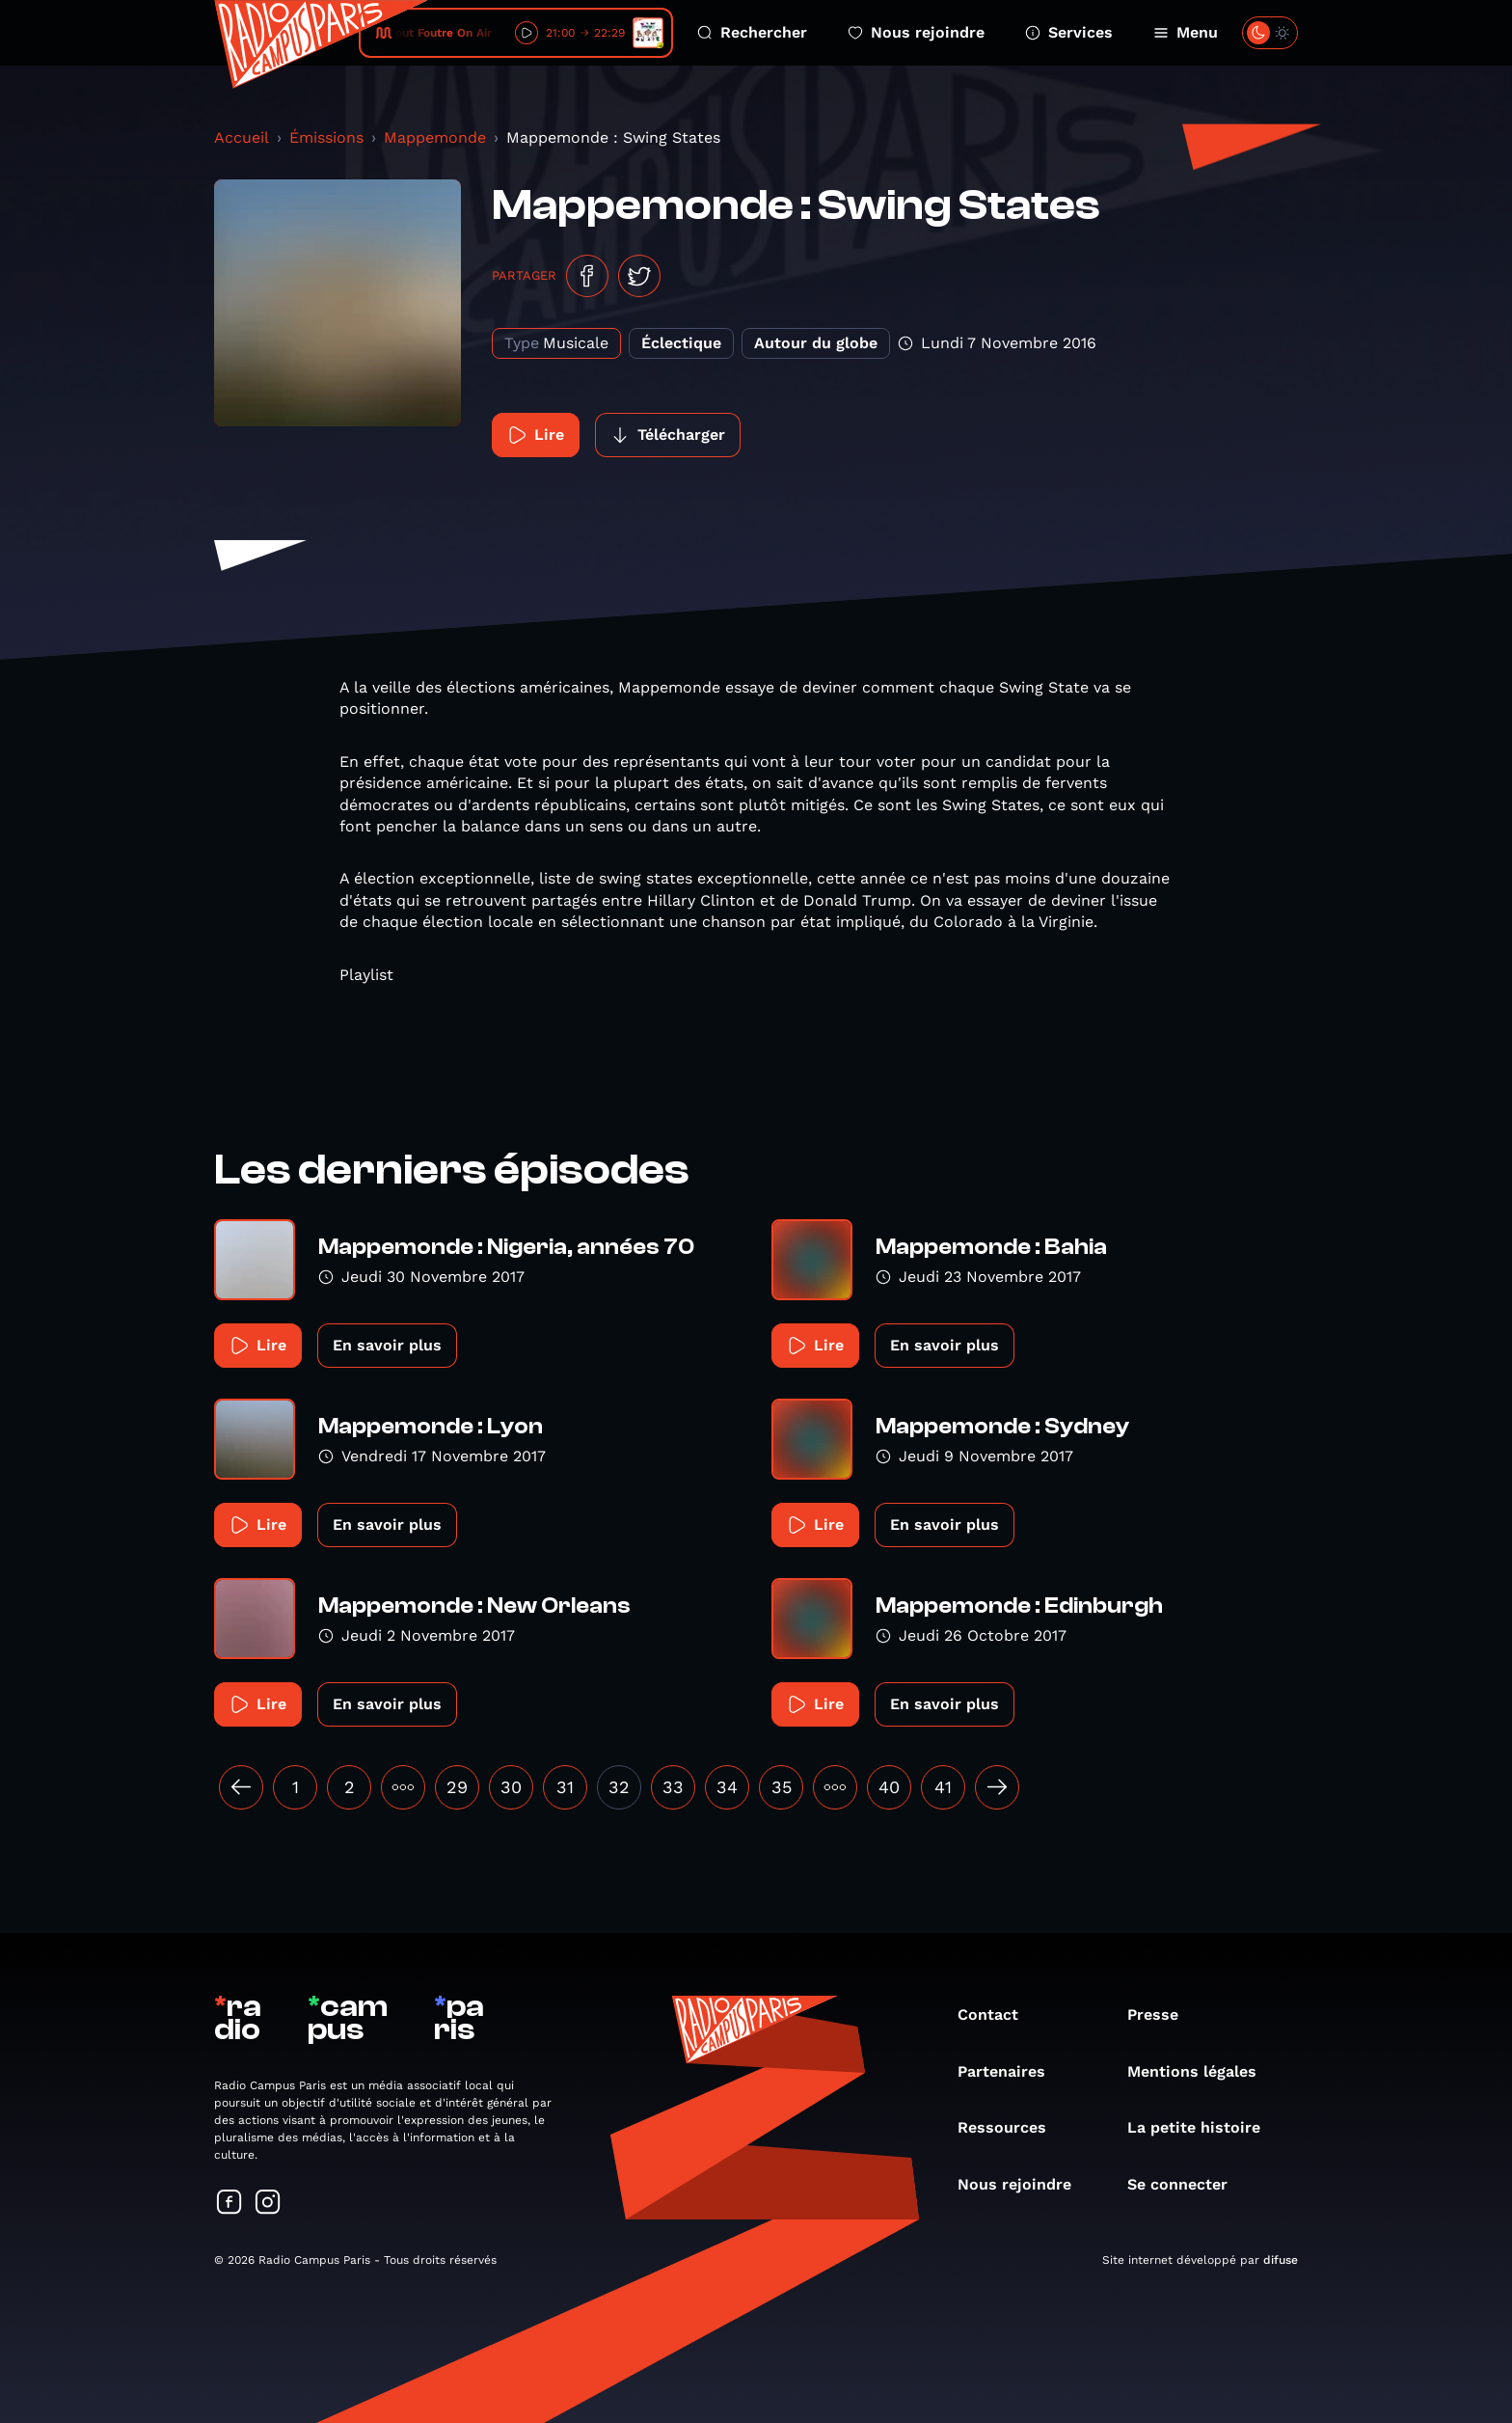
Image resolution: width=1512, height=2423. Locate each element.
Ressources (1012, 2127)
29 (457, 1787)
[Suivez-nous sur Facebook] (229, 2203)
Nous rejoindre (916, 32)
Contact (998, 2014)
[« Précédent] (241, 1787)
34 (727, 1787)
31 (565, 1787)
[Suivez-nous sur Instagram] (268, 2203)
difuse (1280, 2260)
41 (943, 1787)
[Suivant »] (997, 1787)
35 (781, 1787)
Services (1069, 32)
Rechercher (752, 32)
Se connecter (1187, 2184)
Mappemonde (435, 137)
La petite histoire (1203, 2127)
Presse (1162, 2014)
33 (673, 1787)
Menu (1185, 32)
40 (889, 1787)
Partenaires (1011, 2071)
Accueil (241, 137)
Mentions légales (1201, 2071)
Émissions (326, 137)
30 (511, 1787)
